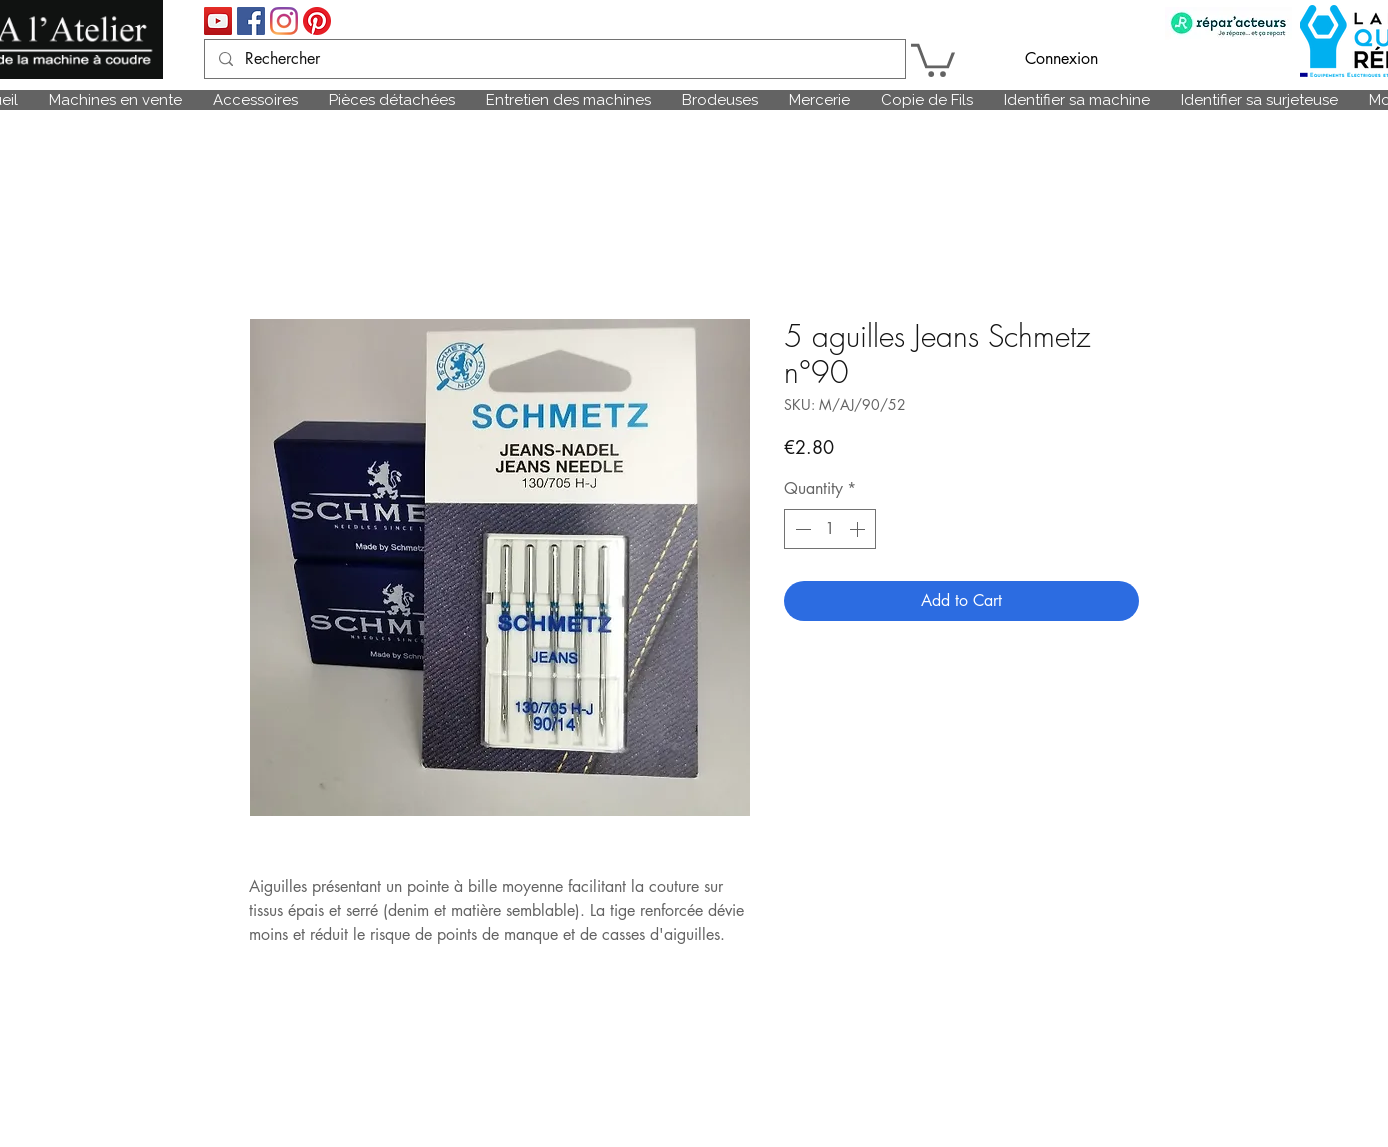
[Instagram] (284, 21)
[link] (933, 58)
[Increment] (859, 529)
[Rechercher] (554, 59)
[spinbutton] (830, 529)
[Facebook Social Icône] (251, 21)
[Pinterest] (317, 21)
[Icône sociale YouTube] (218, 21)
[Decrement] (801, 529)
